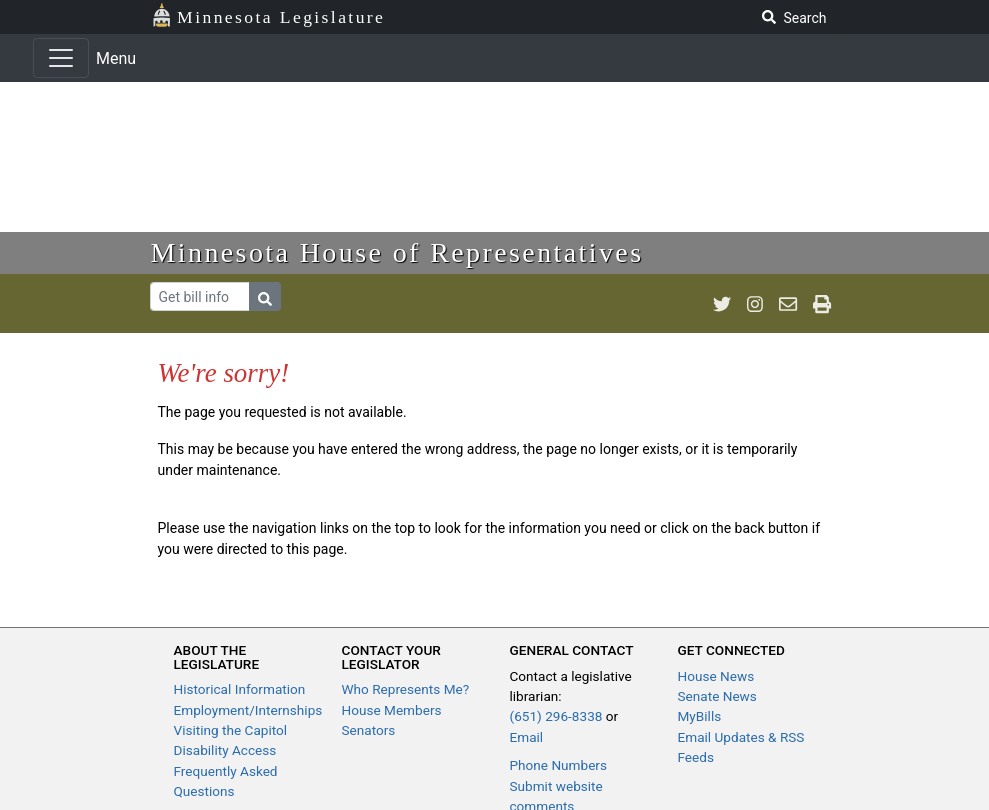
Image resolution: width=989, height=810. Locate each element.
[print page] (822, 304)
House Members (392, 710)
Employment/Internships (248, 710)
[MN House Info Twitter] (722, 304)
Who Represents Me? (406, 689)
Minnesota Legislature (268, 15)
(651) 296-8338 (556, 716)
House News (716, 676)
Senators (369, 730)
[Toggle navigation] (61, 58)
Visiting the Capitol (231, 730)
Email (527, 737)
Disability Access (225, 750)
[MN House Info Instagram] (755, 304)
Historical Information (240, 689)
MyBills (700, 716)
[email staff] (788, 304)
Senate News (717, 696)
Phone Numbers (558, 765)
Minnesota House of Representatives (397, 252)
